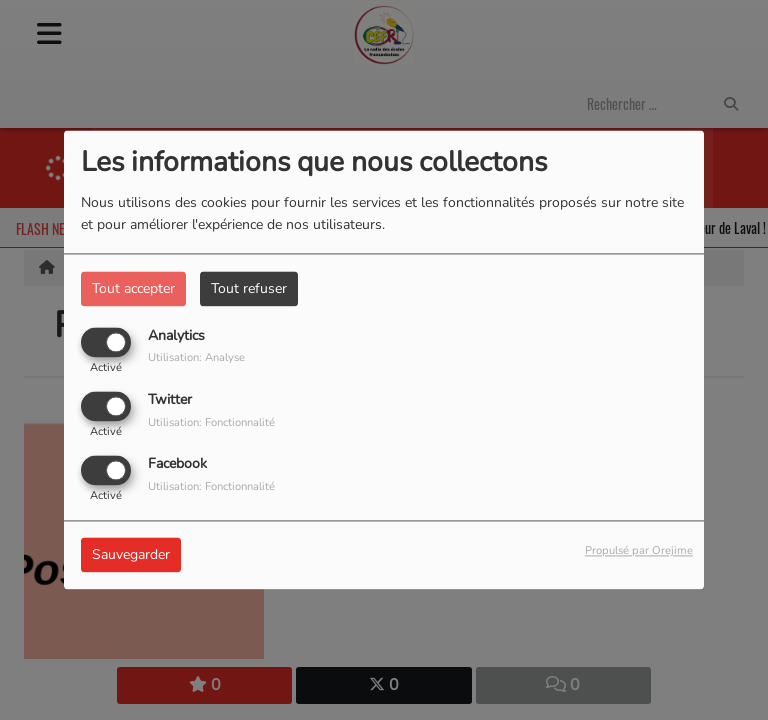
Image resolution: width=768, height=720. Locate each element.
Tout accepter (133, 288)
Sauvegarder (131, 555)
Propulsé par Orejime (639, 551)
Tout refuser (249, 288)
